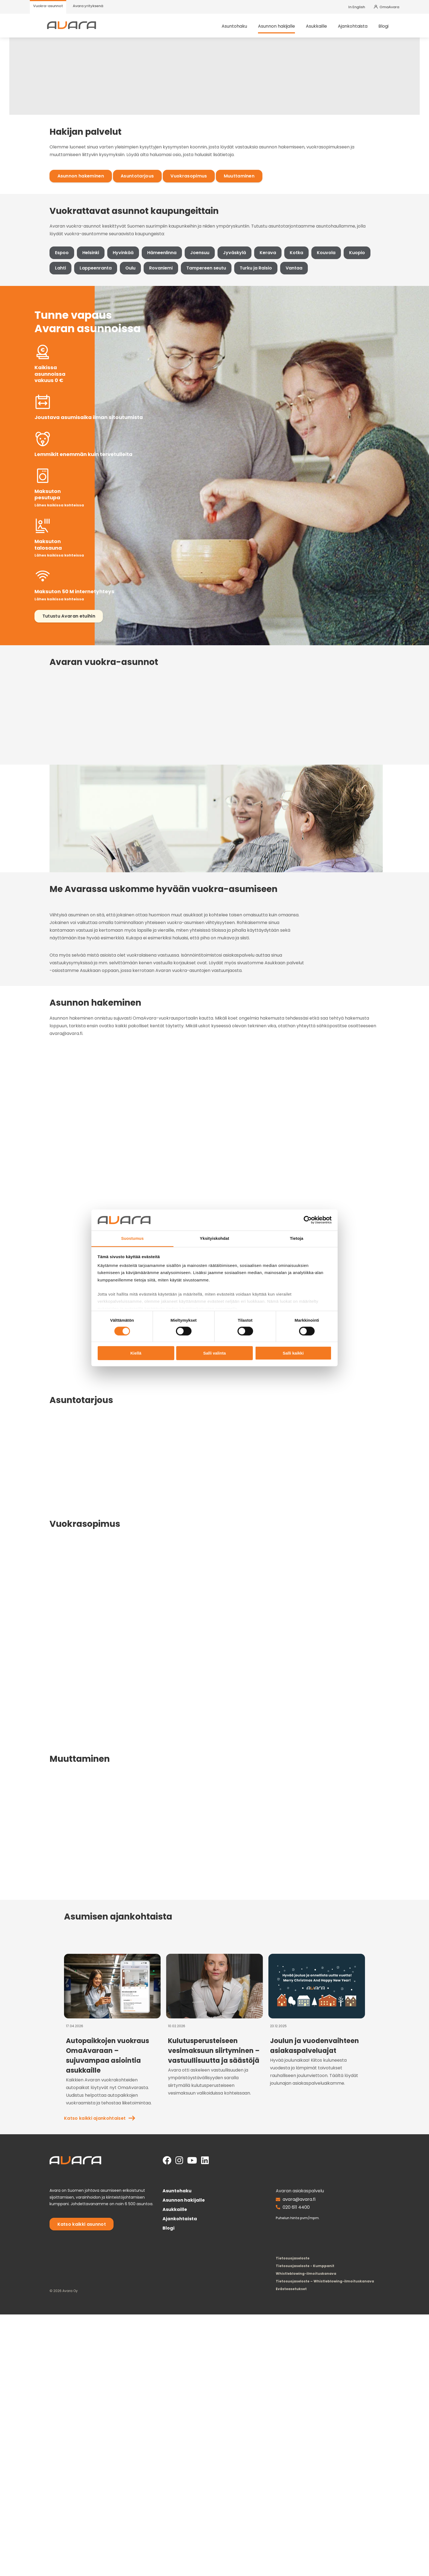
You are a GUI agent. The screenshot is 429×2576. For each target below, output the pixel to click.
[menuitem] (48, 7)
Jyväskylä (214, 377)
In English (356, 7)
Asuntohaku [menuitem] (245, 30)
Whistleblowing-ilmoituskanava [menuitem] (321, 2535)
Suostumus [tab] (132, 1238)
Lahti (364, 377)
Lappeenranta (51, 392)
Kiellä (135, 1353)
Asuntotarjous (117, 267)
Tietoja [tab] (296, 1238)
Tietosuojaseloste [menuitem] (307, 2519)
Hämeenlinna (142, 377)
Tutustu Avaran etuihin (64, 603)
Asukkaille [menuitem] (327, 30)
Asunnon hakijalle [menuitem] (287, 30)
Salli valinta (214, 1353)
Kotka (276, 377)
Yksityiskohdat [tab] (214, 1238)
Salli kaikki (293, 1353)
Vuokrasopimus (169, 267)
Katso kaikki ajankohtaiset (323, 2171)
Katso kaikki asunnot (62, 2495)
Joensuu (180, 377)
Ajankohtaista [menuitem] (363, 30)
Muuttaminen (219, 267)
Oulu (86, 392)
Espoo (42, 377)
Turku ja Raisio (211, 392)
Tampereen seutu (162, 392)
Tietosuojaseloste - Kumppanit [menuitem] (320, 2527)
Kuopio (337, 377)
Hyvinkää (103, 377)
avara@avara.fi (314, 2470)
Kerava (248, 377)
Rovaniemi (116, 392)
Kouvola (306, 377)
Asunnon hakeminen (61, 267)
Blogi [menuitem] (394, 30)
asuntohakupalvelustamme (158, 851)
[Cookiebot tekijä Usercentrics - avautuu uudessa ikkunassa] (308, 1220)
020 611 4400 (311, 2478)
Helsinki (71, 377)
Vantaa (249, 392)
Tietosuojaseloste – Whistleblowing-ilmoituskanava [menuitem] (340, 2542)
